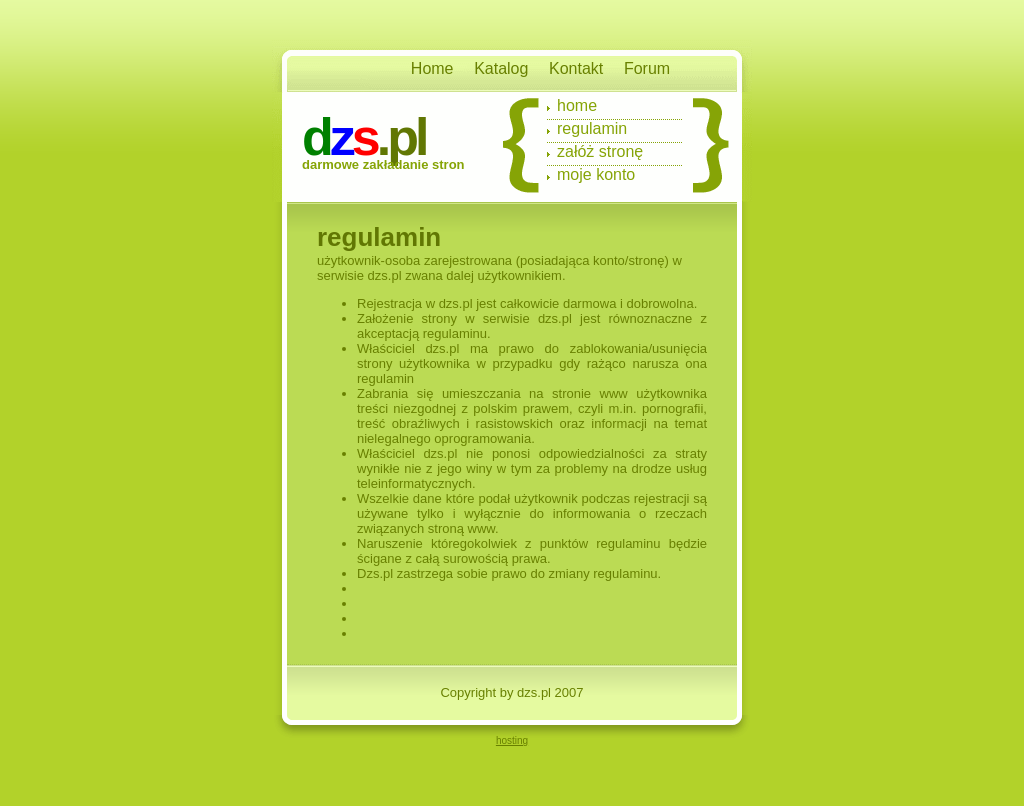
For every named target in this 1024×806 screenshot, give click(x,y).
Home (432, 68)
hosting (512, 740)
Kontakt (576, 68)
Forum (647, 68)
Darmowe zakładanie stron (383, 164)
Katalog (501, 68)
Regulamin (592, 128)
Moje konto (596, 174)
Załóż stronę (600, 151)
